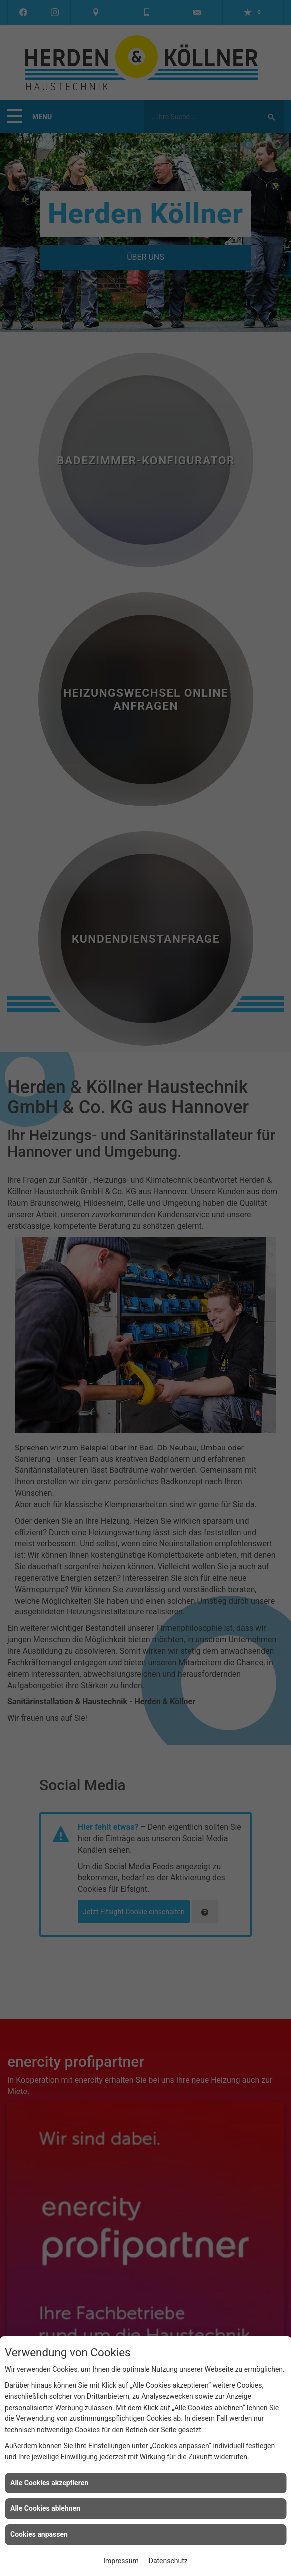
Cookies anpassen (39, 2534)
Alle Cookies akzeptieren (49, 2483)
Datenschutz (168, 2561)
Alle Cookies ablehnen (45, 2508)
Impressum (120, 2561)
